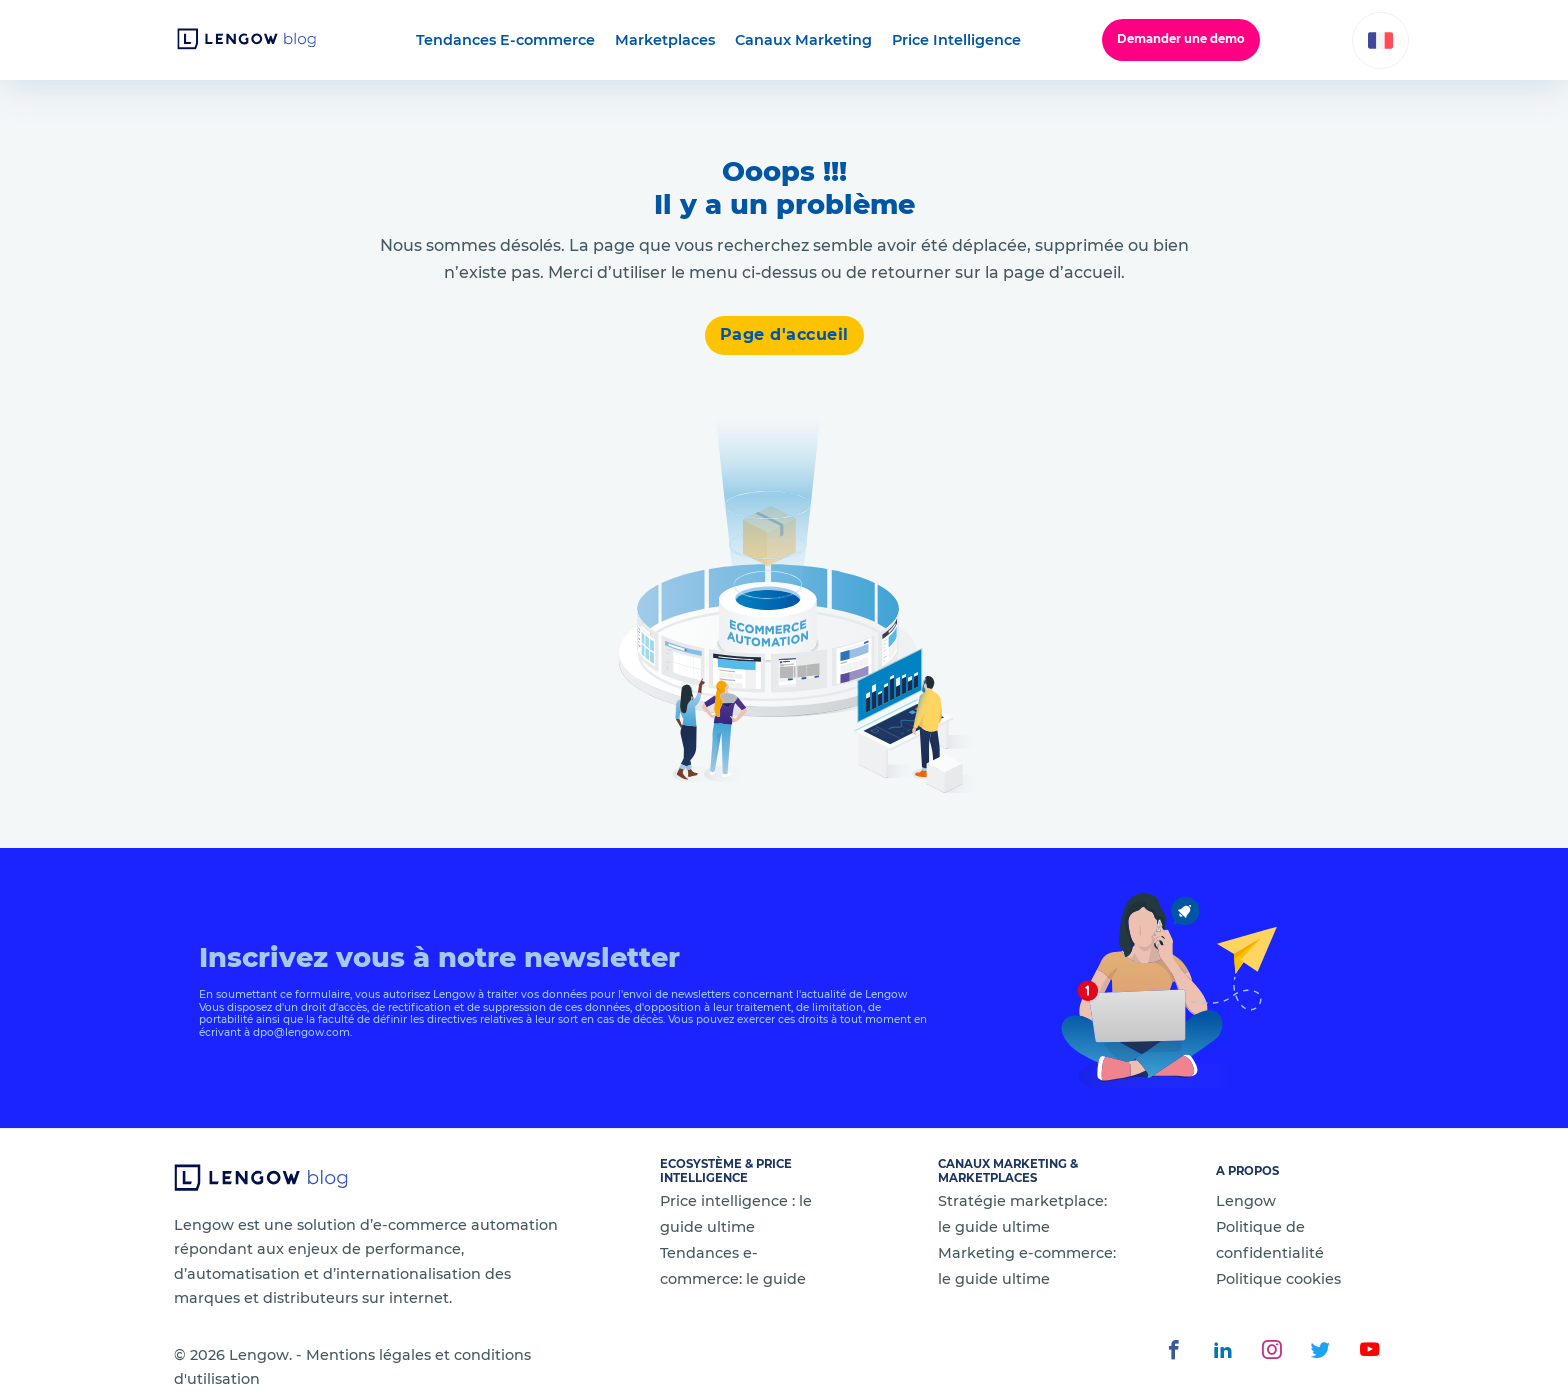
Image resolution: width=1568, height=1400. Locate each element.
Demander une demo (1181, 39)
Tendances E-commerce (505, 40)
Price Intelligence (956, 40)
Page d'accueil (784, 334)
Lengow (1246, 1201)
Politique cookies (1278, 1279)
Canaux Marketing (803, 40)
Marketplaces (665, 40)
